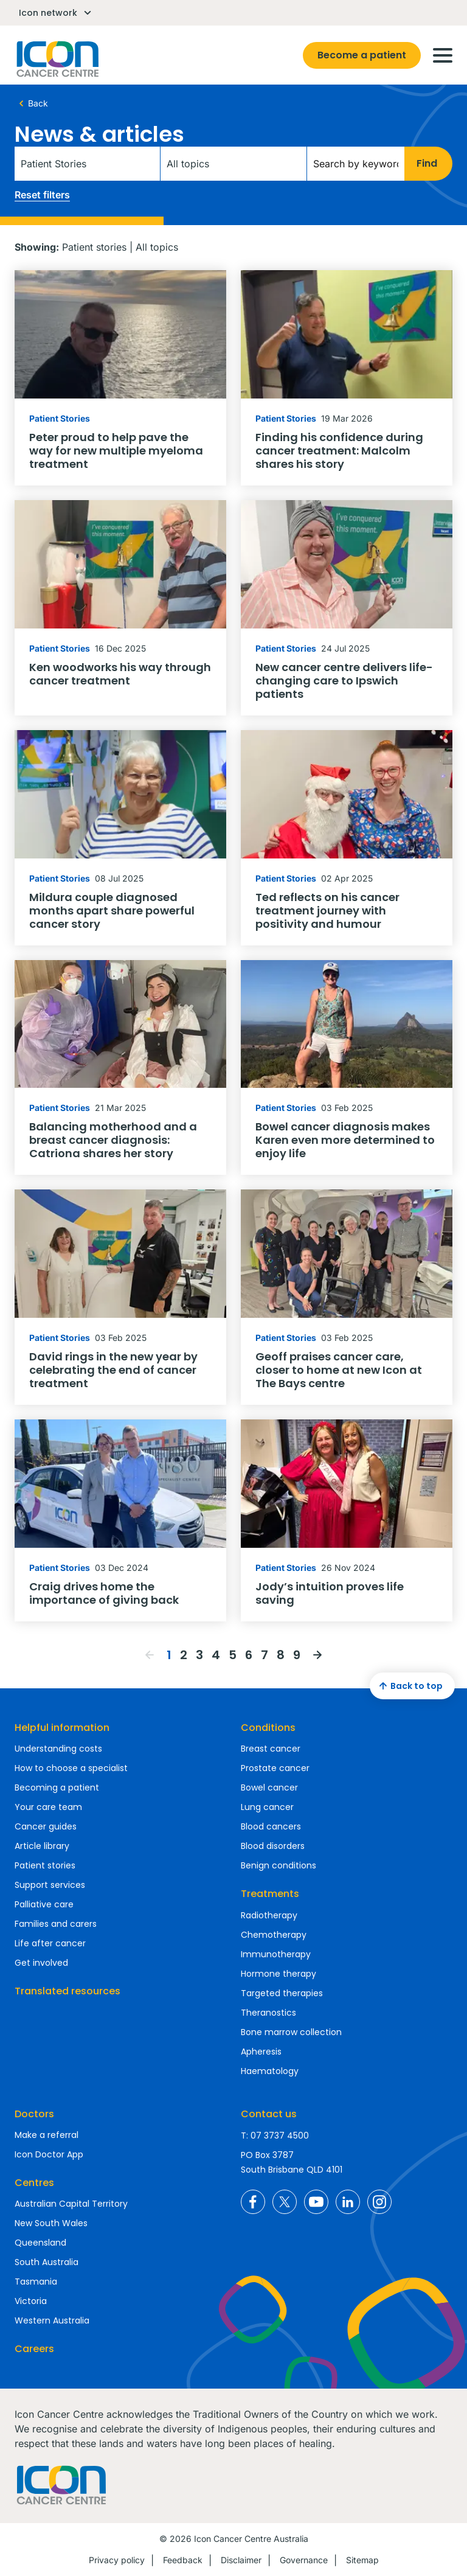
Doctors (34, 2114)
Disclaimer (241, 2560)
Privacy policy (117, 2560)
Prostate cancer (275, 1768)
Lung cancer (267, 1807)
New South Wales (51, 2223)
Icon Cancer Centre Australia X (284, 2202)
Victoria (31, 2301)
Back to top (409, 1686)
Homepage (57, 59)
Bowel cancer (269, 1787)
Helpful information (62, 1728)
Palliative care (44, 1904)
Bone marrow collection (291, 2032)
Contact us (269, 2114)
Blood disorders (273, 1846)
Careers (34, 2349)
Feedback (182, 2560)
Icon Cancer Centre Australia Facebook (253, 2202)
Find (427, 163)
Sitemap (362, 2560)
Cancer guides (46, 1826)
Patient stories (45, 1865)
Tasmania (36, 2281)
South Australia (46, 2262)
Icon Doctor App (49, 2154)
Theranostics (268, 2013)
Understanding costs (58, 1748)
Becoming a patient (57, 1787)
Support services (50, 1885)
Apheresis (261, 2051)
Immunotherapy (276, 1954)
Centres (34, 2183)
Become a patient (361, 55)
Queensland (40, 2243)
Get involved (41, 1963)
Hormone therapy (278, 1974)
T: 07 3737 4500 (275, 2135)
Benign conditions (278, 1865)
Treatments (270, 1894)
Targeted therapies (282, 1993)
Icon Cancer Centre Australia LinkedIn (348, 2202)
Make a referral (46, 2135)
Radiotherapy (269, 1915)
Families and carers (56, 1924)
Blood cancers (271, 1826)
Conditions (268, 1728)
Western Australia (52, 2320)
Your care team (48, 1807)
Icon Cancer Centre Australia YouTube (316, 2202)
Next (317, 1654)
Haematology (270, 2071)
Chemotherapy (273, 1935)
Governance (304, 2560)
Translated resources (67, 1991)
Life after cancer (50, 1943)
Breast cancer (270, 1748)
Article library (42, 1846)
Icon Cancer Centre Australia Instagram (379, 2202)
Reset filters (42, 195)
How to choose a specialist (71, 1768)
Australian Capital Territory (71, 2204)
